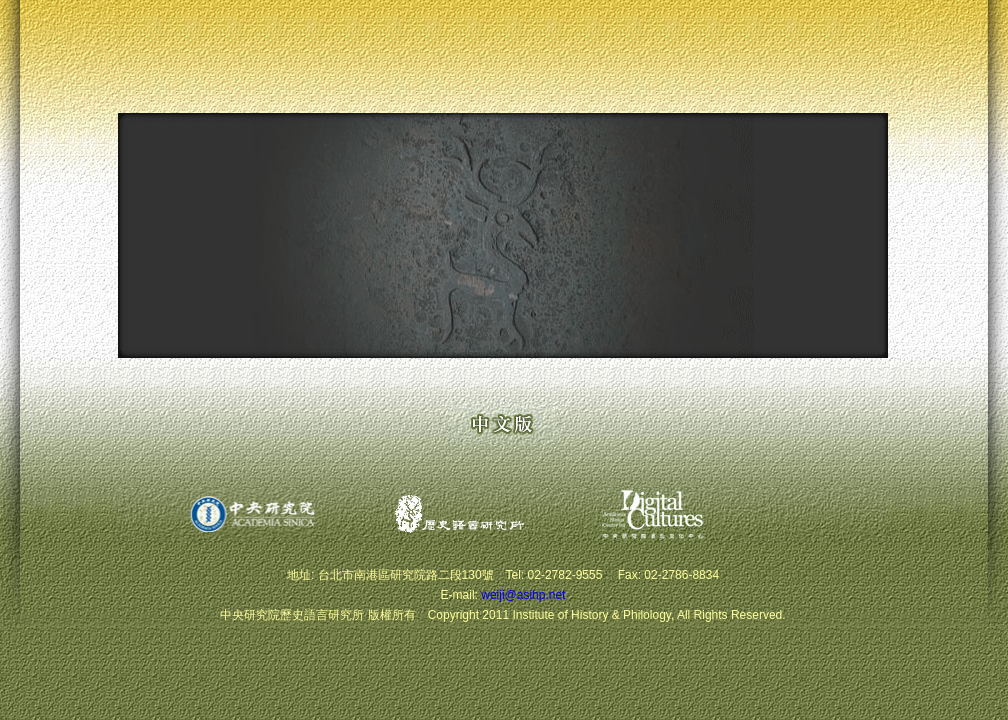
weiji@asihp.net (523, 595)
